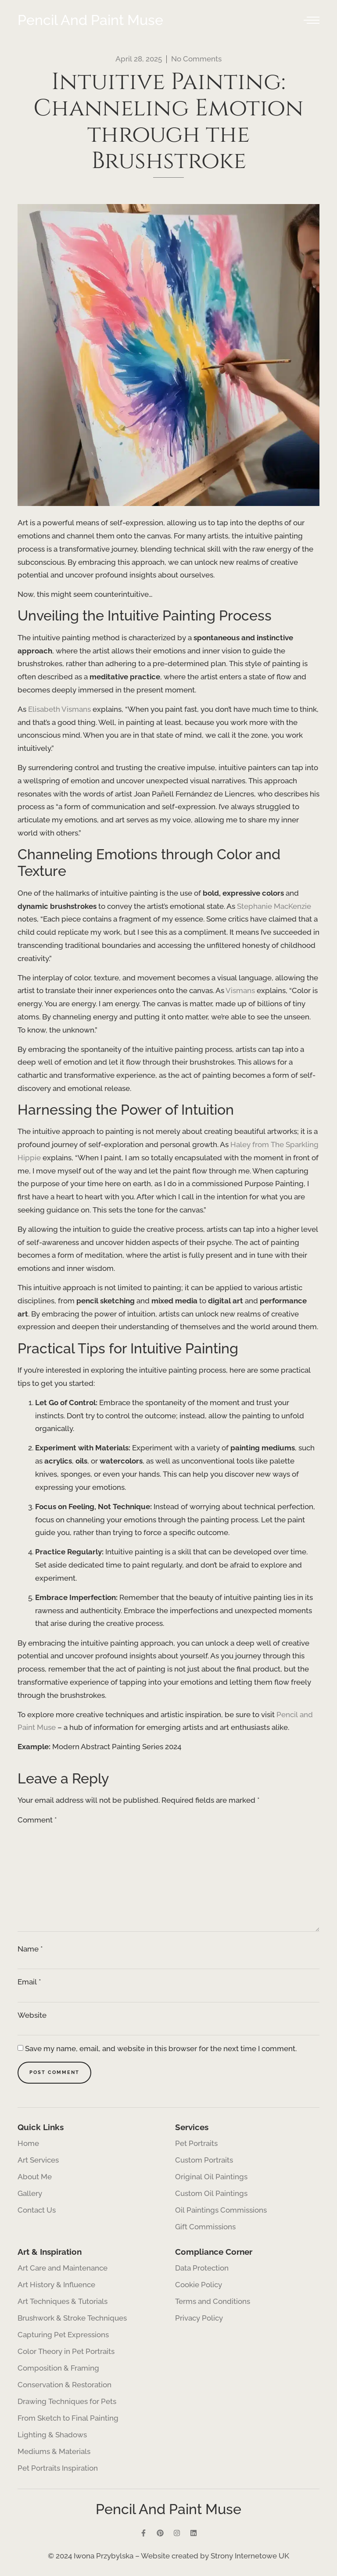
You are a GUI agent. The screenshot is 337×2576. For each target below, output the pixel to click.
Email (29, 1981)
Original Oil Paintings (211, 2176)
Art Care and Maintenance (63, 2268)
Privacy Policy (199, 2318)
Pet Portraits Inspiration (58, 2468)
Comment (37, 1819)
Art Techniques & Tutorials (63, 2301)
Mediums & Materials (54, 2451)
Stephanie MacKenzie (274, 906)
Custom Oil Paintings (211, 2193)
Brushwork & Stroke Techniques (72, 2318)
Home (28, 2143)
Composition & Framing (58, 2368)
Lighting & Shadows (52, 2434)
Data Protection (202, 2268)
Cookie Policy (198, 2284)
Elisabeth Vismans (59, 709)
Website (32, 2015)
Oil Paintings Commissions (221, 2210)
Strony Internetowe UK (250, 2555)
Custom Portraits (204, 2160)
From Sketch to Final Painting (68, 2418)
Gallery (30, 2193)
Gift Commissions (205, 2226)
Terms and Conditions (212, 2301)
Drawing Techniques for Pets (67, 2401)
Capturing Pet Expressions (63, 2334)
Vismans (240, 990)
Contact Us (37, 2210)
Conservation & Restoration (64, 2384)
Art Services (40, 2160)
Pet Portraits (196, 2143)
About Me (35, 2176)
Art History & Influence (56, 2284)
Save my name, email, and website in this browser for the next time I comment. (161, 2048)
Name (30, 1949)
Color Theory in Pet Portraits (66, 2351)
